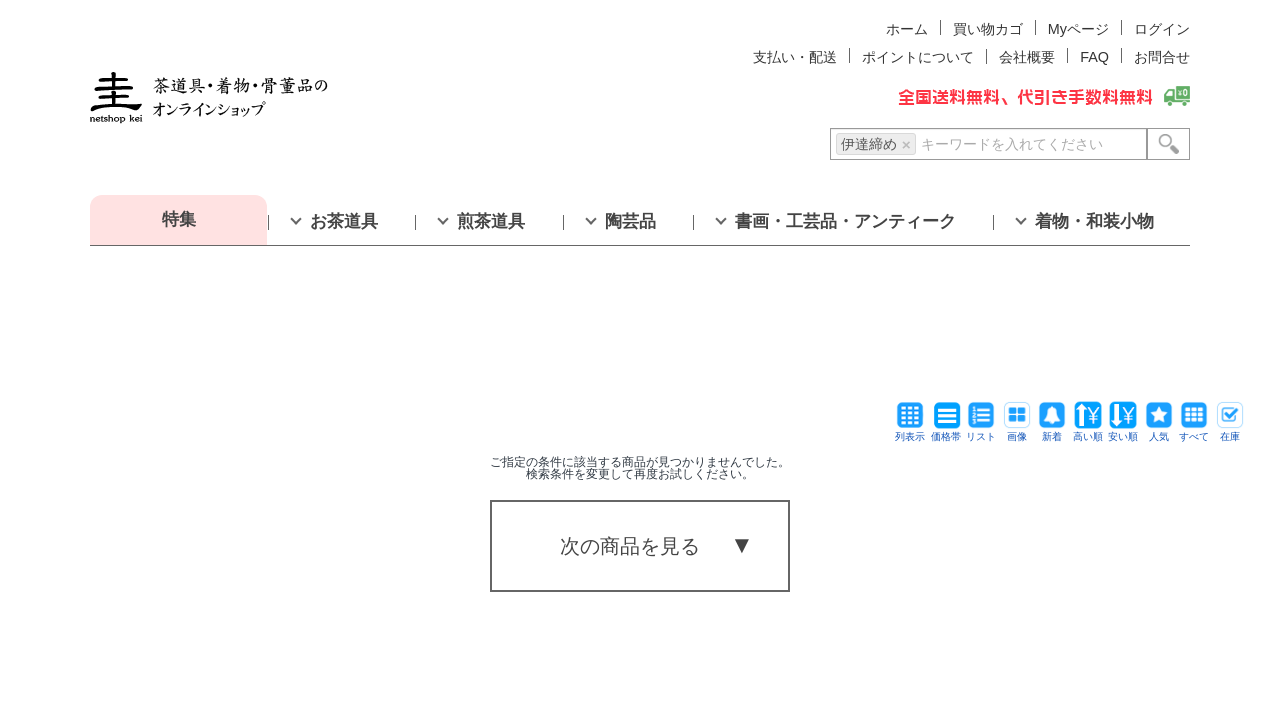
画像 (1017, 431)
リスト (981, 431)
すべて (1194, 431)
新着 (1052, 431)
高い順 (1088, 431)
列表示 (910, 431)
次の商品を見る (630, 546)
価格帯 (946, 431)
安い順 (1123, 431)
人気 (1159, 431)
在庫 (1230, 431)
